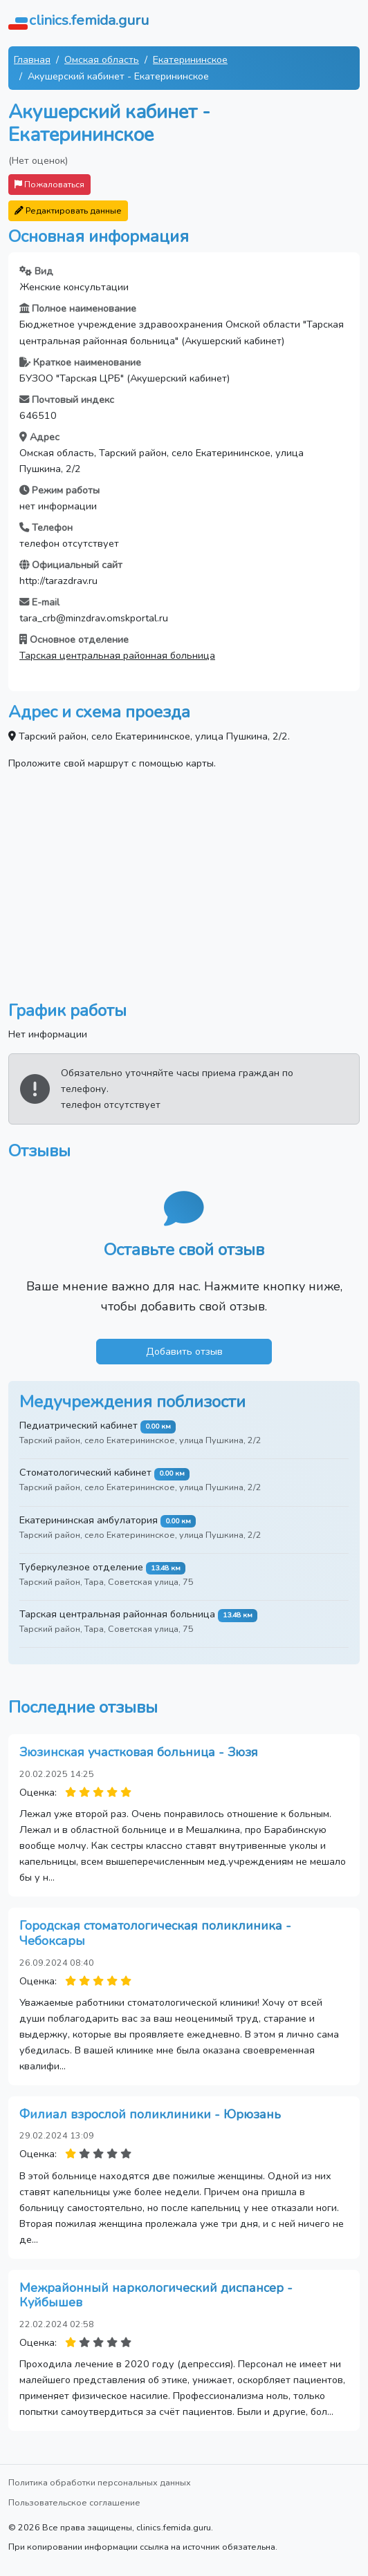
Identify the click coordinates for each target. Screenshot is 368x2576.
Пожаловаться (49, 184)
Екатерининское (190, 59)
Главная (32, 59)
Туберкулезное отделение (81, 1567)
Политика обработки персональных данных (99, 2482)
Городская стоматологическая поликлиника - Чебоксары (155, 1933)
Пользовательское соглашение (74, 2502)
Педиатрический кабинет (78, 1425)
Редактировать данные (68, 210)
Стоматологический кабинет (85, 1472)
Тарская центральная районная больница (117, 655)
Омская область (101, 59)
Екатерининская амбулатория (88, 1520)
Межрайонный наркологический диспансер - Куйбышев (156, 2295)
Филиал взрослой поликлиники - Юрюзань (150, 2114)
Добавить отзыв (184, 1351)
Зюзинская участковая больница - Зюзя (138, 1752)
